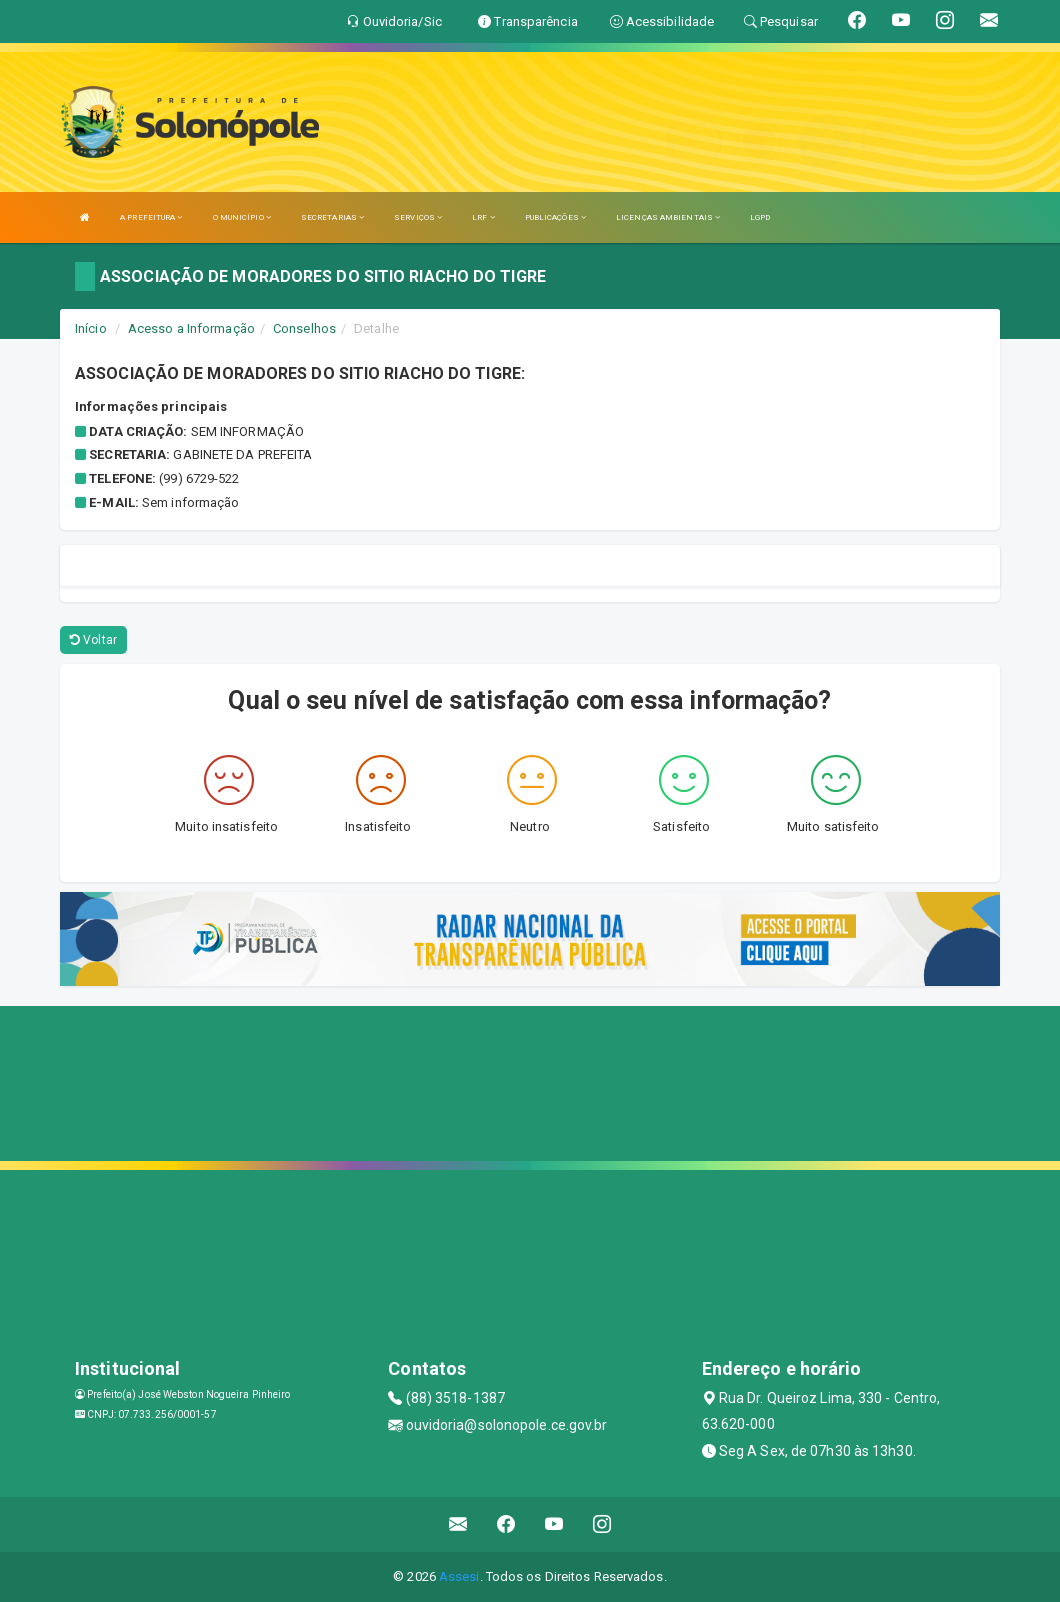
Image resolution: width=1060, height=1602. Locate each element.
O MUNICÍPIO (242, 217)
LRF (483, 217)
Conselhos (304, 328)
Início (91, 328)
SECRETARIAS (332, 217)
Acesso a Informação (191, 328)
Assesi (459, 1576)
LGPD (760, 217)
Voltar (93, 640)
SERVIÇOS (418, 217)
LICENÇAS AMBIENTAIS (668, 217)
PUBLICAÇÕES (555, 217)
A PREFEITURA (151, 217)
